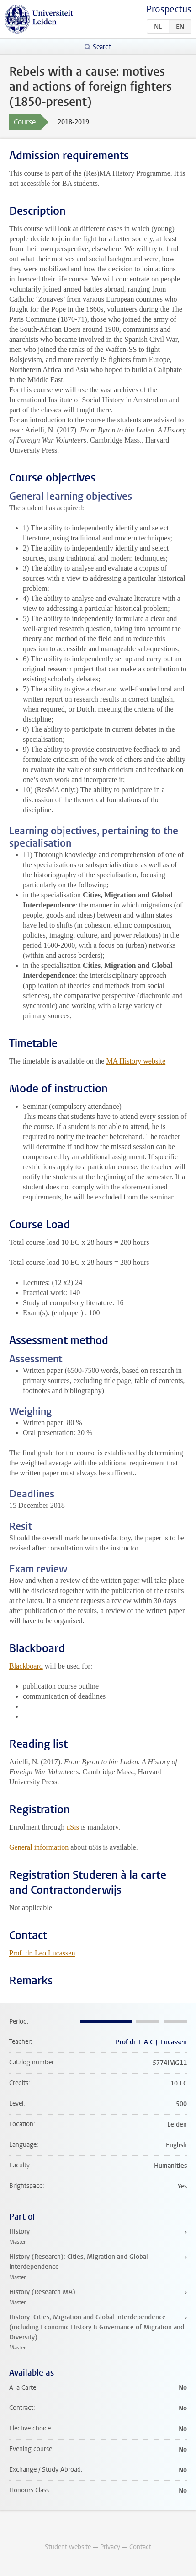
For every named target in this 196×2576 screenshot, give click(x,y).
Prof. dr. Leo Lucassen (42, 1953)
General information (39, 1847)
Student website (68, 2547)
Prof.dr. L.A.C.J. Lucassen (151, 2042)
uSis (72, 1827)
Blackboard (26, 1666)
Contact (140, 2547)
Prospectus (168, 9)
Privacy (110, 2547)
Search (102, 47)
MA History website (135, 1061)
